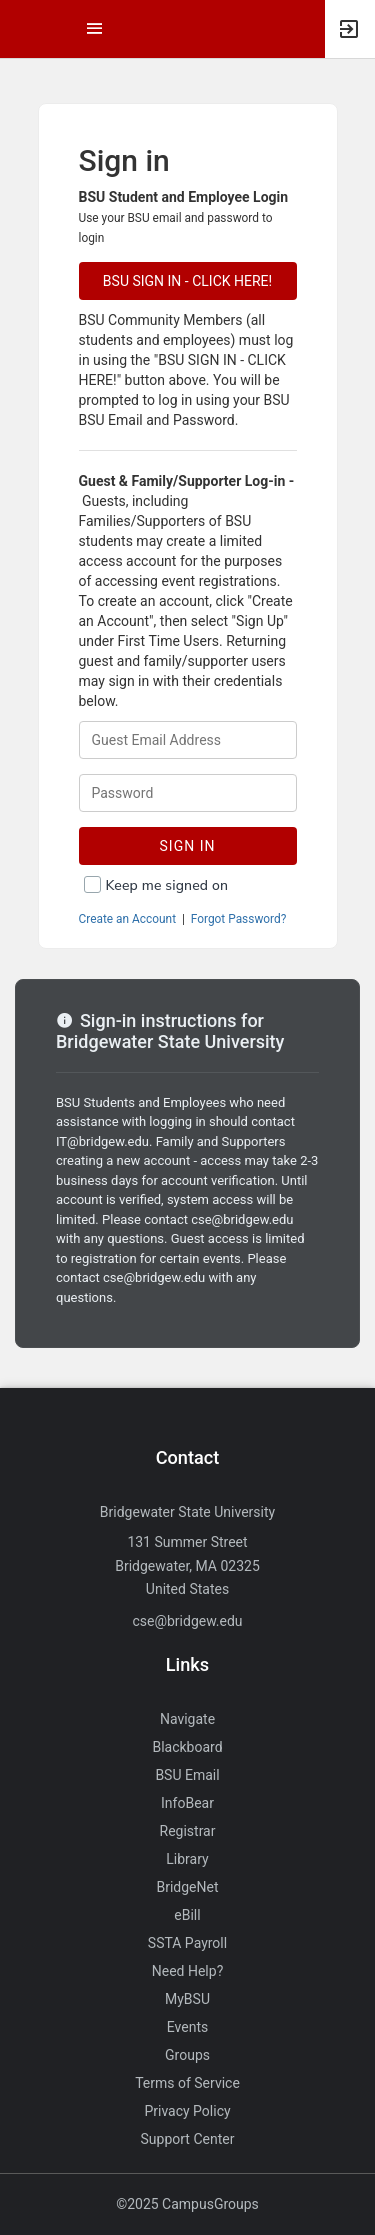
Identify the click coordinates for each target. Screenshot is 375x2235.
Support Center (188, 2139)
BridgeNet (187, 1887)
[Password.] (188, 793)
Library (187, 1859)
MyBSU (187, 1999)
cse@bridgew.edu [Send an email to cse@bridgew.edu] (187, 1621)
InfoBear (187, 1803)
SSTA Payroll (187, 1943)
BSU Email (187, 1775)
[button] (25, 29)
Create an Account (128, 919)
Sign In (188, 846)
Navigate (187, 1719)
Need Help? (188, 1971)
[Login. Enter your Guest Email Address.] (188, 740)
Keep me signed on (167, 885)
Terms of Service (187, 2083)
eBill (187, 1915)
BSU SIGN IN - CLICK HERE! (187, 281)
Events (187, 2027)
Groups (187, 2055)
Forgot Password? (239, 919)
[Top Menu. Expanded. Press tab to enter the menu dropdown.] (95, 29)
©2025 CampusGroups (187, 2204)
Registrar (188, 1831)
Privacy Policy (187, 2111)
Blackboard (187, 1747)
